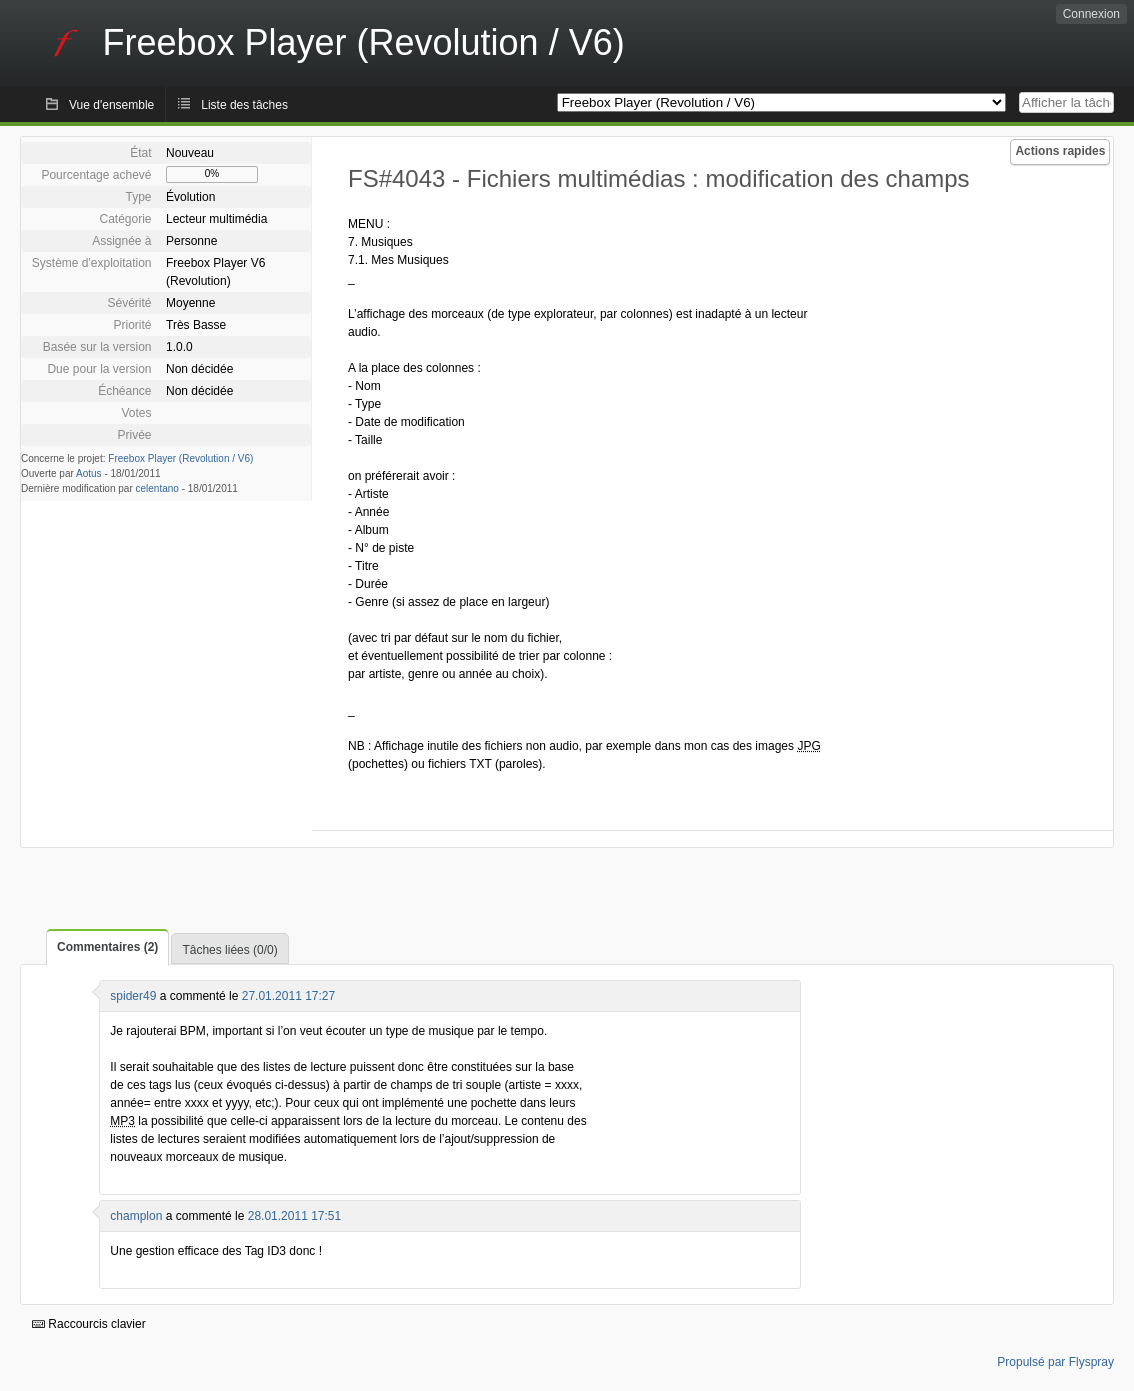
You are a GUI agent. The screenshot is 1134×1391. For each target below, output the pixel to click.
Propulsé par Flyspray (1055, 1362)
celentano (157, 488)
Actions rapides (1060, 151)
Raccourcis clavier (89, 1324)
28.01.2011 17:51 (294, 1216)
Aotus (89, 473)
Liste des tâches (244, 105)
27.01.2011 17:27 (288, 996)
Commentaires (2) (107, 947)
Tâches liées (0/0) (229, 950)
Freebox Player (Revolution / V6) (180, 458)
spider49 (133, 996)
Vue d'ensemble (111, 105)
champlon (136, 1216)
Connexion (1091, 14)
